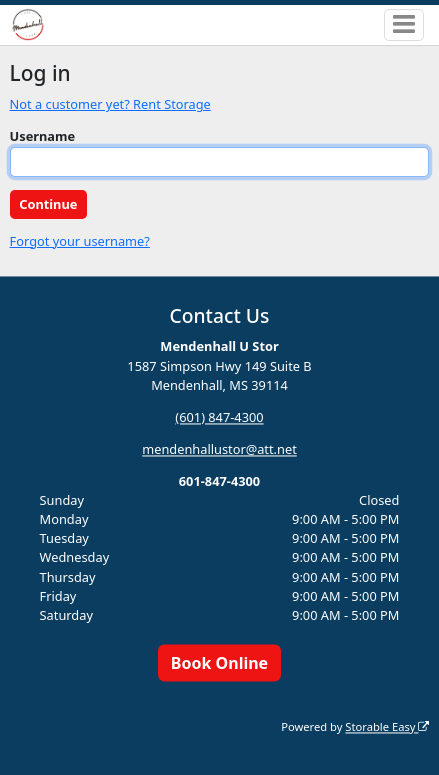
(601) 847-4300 (219, 417)
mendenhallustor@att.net (219, 449)
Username (43, 136)
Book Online (219, 663)
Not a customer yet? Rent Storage (110, 104)
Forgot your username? (80, 241)
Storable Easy (387, 726)
